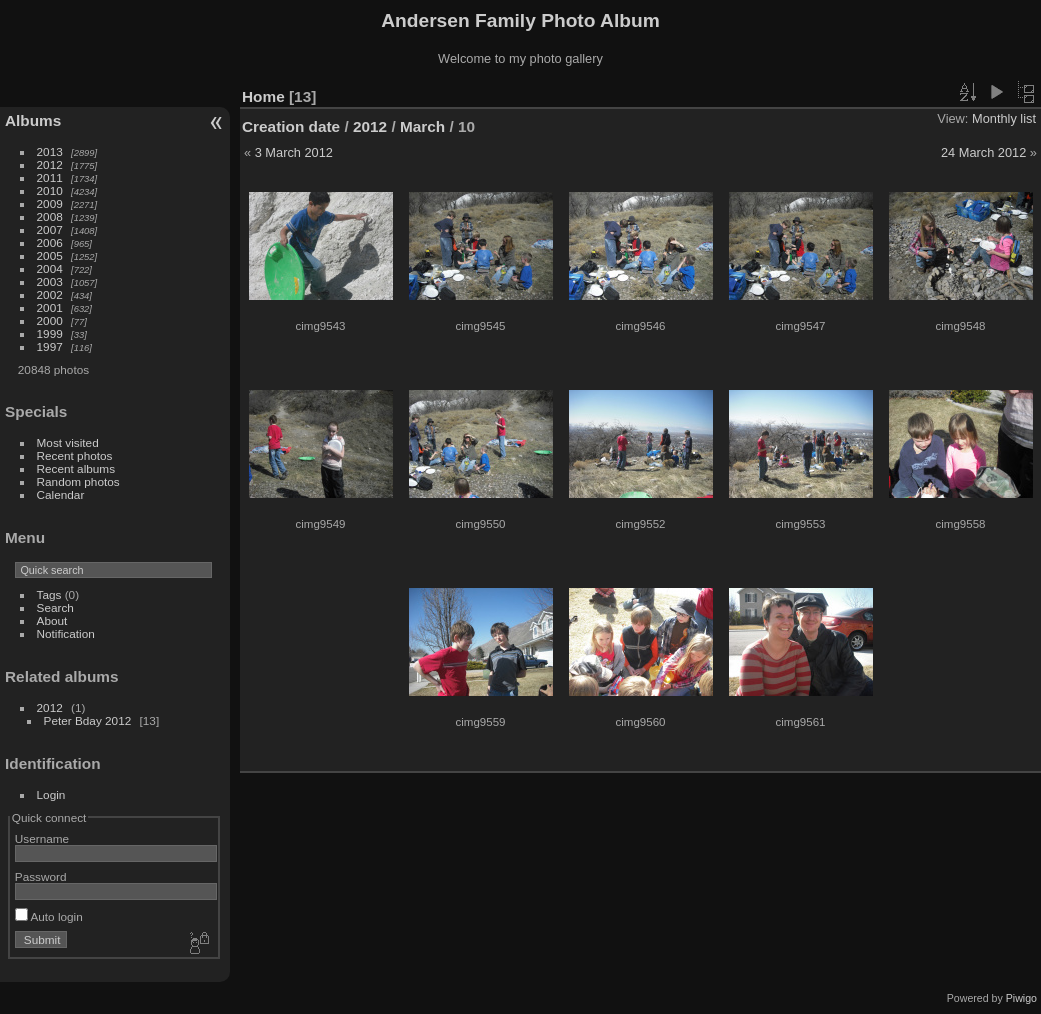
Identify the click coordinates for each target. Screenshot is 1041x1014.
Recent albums (76, 468)
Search (55, 607)
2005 (50, 255)
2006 (50, 242)
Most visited (68, 442)
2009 (50, 203)
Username (42, 838)
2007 (50, 229)
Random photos (78, 481)
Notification (66, 633)
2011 (50, 177)
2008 (50, 216)
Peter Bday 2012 (88, 720)
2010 (50, 190)
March (422, 126)
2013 (50, 151)
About (52, 620)
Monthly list (1004, 118)
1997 (50, 346)
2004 (50, 268)
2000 (50, 320)
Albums (33, 120)
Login (51, 794)
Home (263, 96)
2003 (50, 281)
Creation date (291, 126)
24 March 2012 (983, 152)
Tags (49, 594)
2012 (50, 164)
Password (41, 876)
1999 (50, 333)
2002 (50, 294)
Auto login (49, 916)
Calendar (61, 494)
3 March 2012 (294, 152)
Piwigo (1021, 998)
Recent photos (75, 455)
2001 (50, 307)
